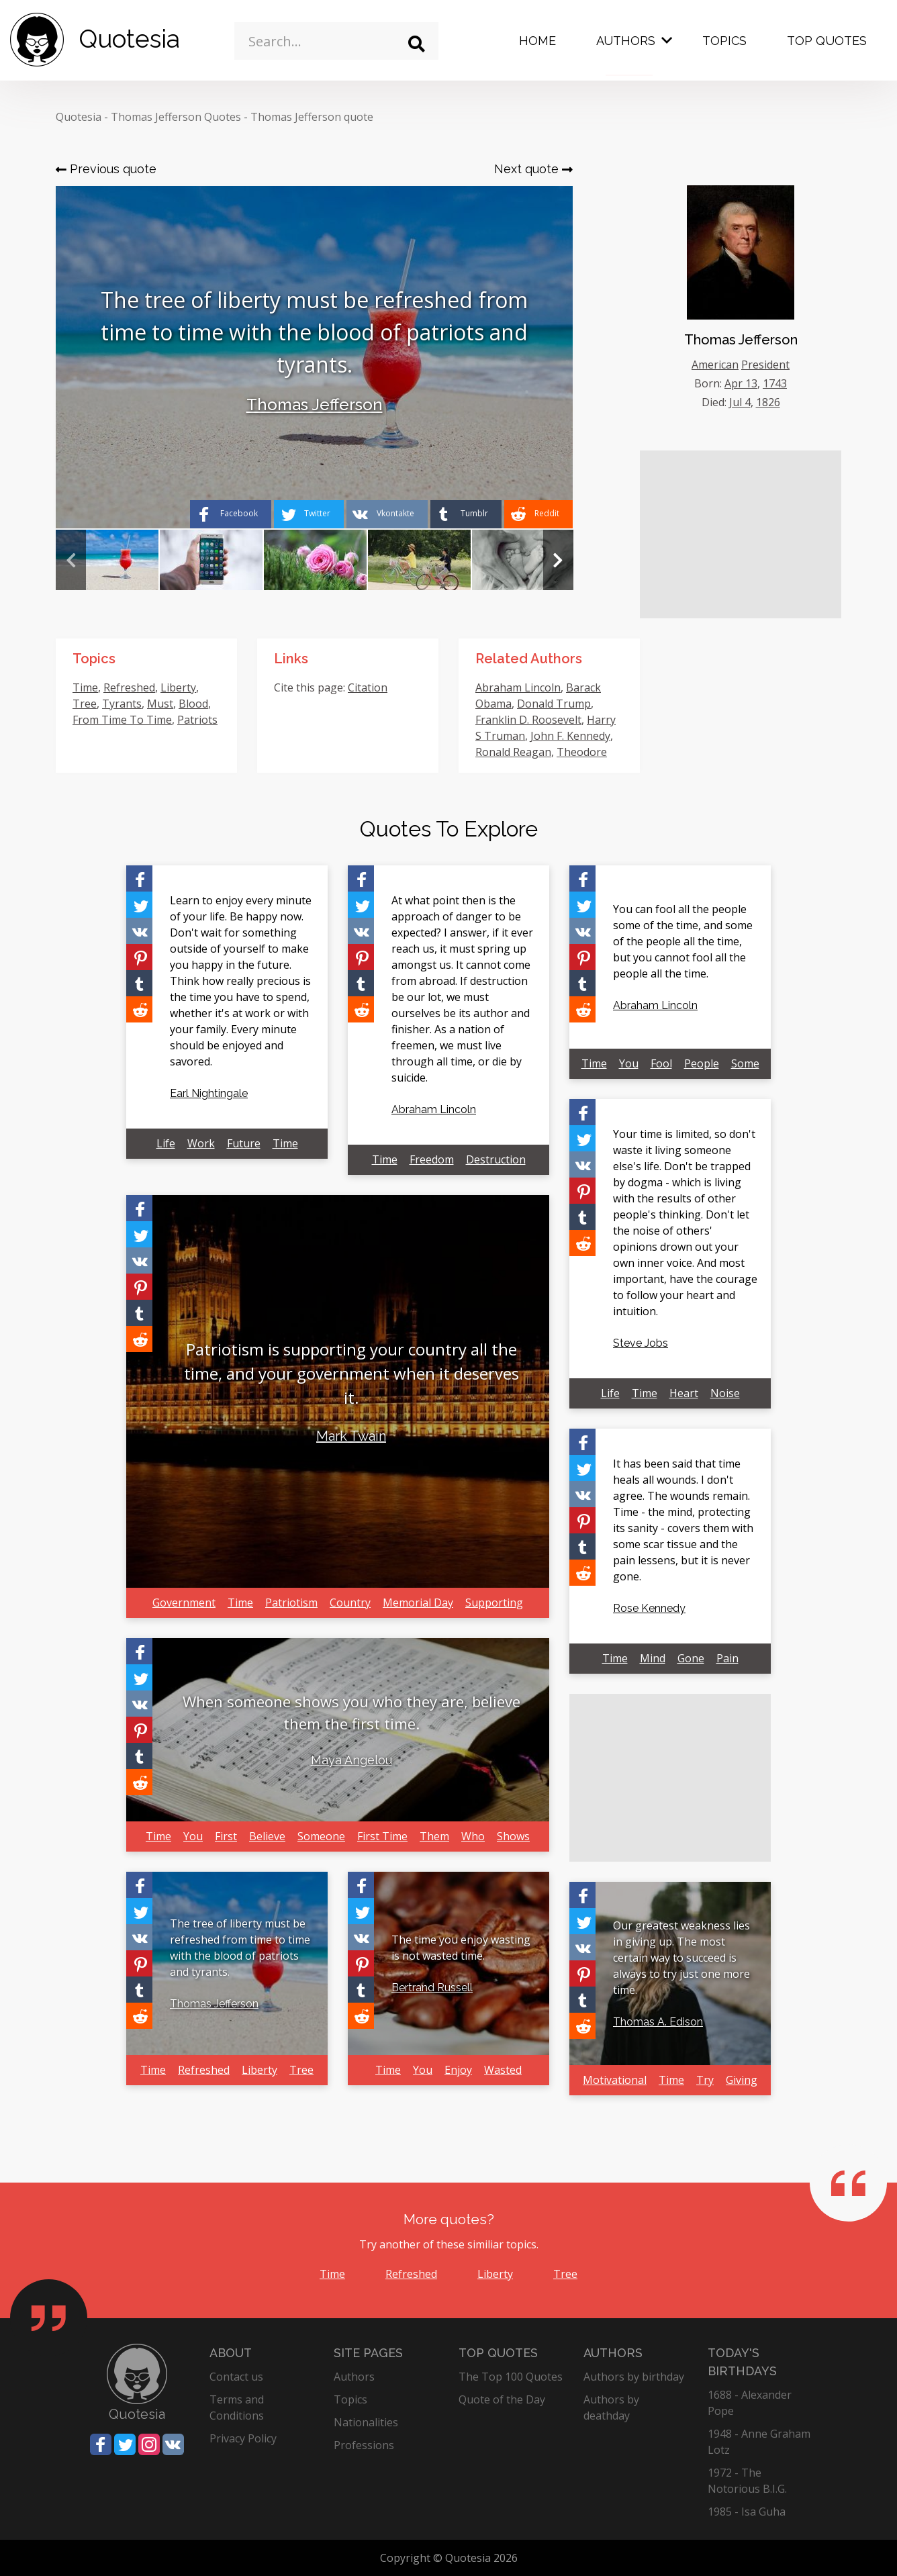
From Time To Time (122, 719)
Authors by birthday (633, 2376)
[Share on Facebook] (230, 514)
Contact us (236, 2376)
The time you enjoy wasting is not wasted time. (460, 1947)
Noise (725, 1393)
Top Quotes (827, 41)
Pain (727, 1658)
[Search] (416, 44)
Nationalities (366, 2422)
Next (558, 560)
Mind (652, 1658)
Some (745, 1063)
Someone (321, 1836)
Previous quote (106, 169)
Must (160, 703)
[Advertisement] (740, 534)
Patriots (197, 719)
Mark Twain (351, 1436)
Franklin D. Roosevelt (528, 719)
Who (473, 1836)
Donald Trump (554, 703)
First (226, 1836)
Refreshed (129, 687)
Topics (724, 41)
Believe (267, 1836)
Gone (690, 1658)
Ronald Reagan (513, 752)
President (765, 364)
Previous (71, 560)
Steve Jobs (640, 1343)
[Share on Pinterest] (139, 957)
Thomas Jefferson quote (311, 116)
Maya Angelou (351, 1760)
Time (85, 687)
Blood (193, 703)
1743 (775, 383)
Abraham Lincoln (518, 687)
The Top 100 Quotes (511, 2376)
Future (244, 1143)
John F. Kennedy (570, 735)
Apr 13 (740, 383)
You (193, 1836)
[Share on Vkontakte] (387, 514)
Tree (85, 703)
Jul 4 (740, 402)
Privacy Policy (243, 2438)
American (715, 364)
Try (705, 2079)
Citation (367, 687)
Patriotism (291, 1602)
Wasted (503, 2069)
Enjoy (458, 2069)
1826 (768, 402)
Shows (513, 1836)
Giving (741, 2079)
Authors (625, 41)
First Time (382, 1836)
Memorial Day (418, 1602)
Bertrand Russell (432, 1987)
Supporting (494, 1602)
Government (184, 1602)
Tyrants (122, 703)
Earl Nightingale (209, 1093)
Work (201, 1143)
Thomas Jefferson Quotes (176, 116)
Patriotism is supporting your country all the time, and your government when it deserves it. (351, 1373)
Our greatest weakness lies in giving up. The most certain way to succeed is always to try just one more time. (681, 1957)
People (701, 1063)
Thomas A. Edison (658, 2021)
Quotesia (78, 116)
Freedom (432, 1159)
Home (537, 41)
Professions (364, 2445)
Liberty (178, 687)
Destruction (496, 1159)
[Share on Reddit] (538, 514)
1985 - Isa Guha (747, 2511)
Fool (661, 1063)
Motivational (615, 2079)
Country (350, 1602)
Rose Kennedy (649, 1608)
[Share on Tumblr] (466, 514)
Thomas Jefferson (314, 404)
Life (165, 1143)
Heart (683, 1393)
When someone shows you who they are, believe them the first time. (351, 1712)
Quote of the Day (502, 2399)
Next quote (533, 169)
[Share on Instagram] (149, 2444)
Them (434, 1836)
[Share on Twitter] (309, 514)
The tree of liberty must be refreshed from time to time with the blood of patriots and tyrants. (240, 1947)
